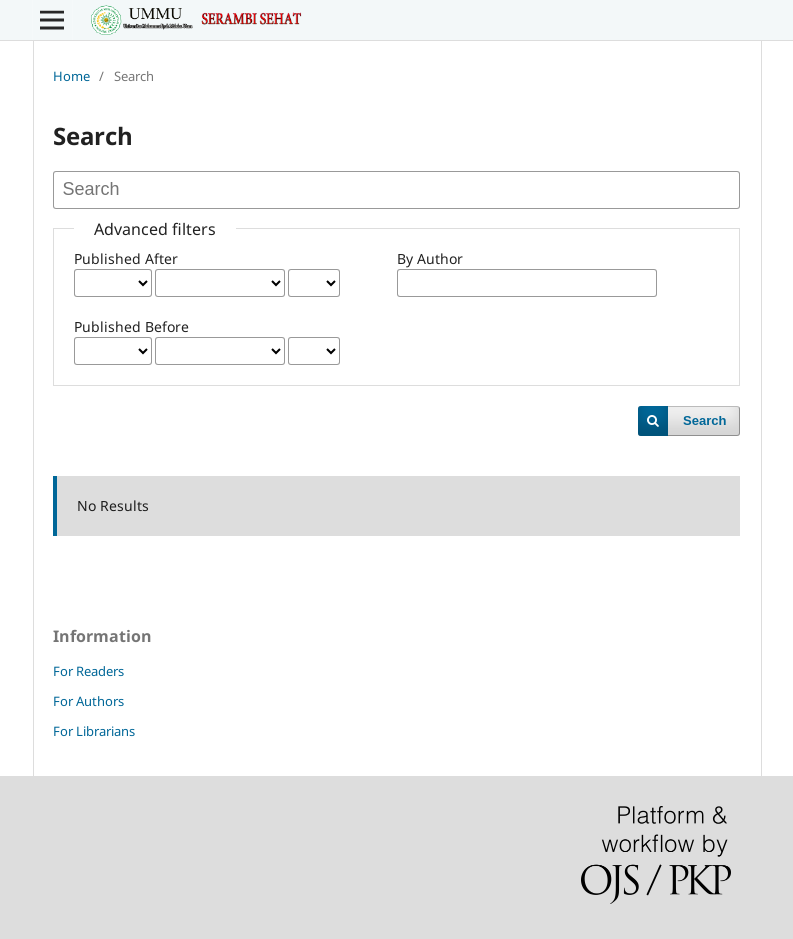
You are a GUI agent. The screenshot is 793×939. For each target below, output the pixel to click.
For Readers (88, 671)
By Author (430, 258)
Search (704, 420)
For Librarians (94, 731)
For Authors (88, 701)
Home (71, 76)
